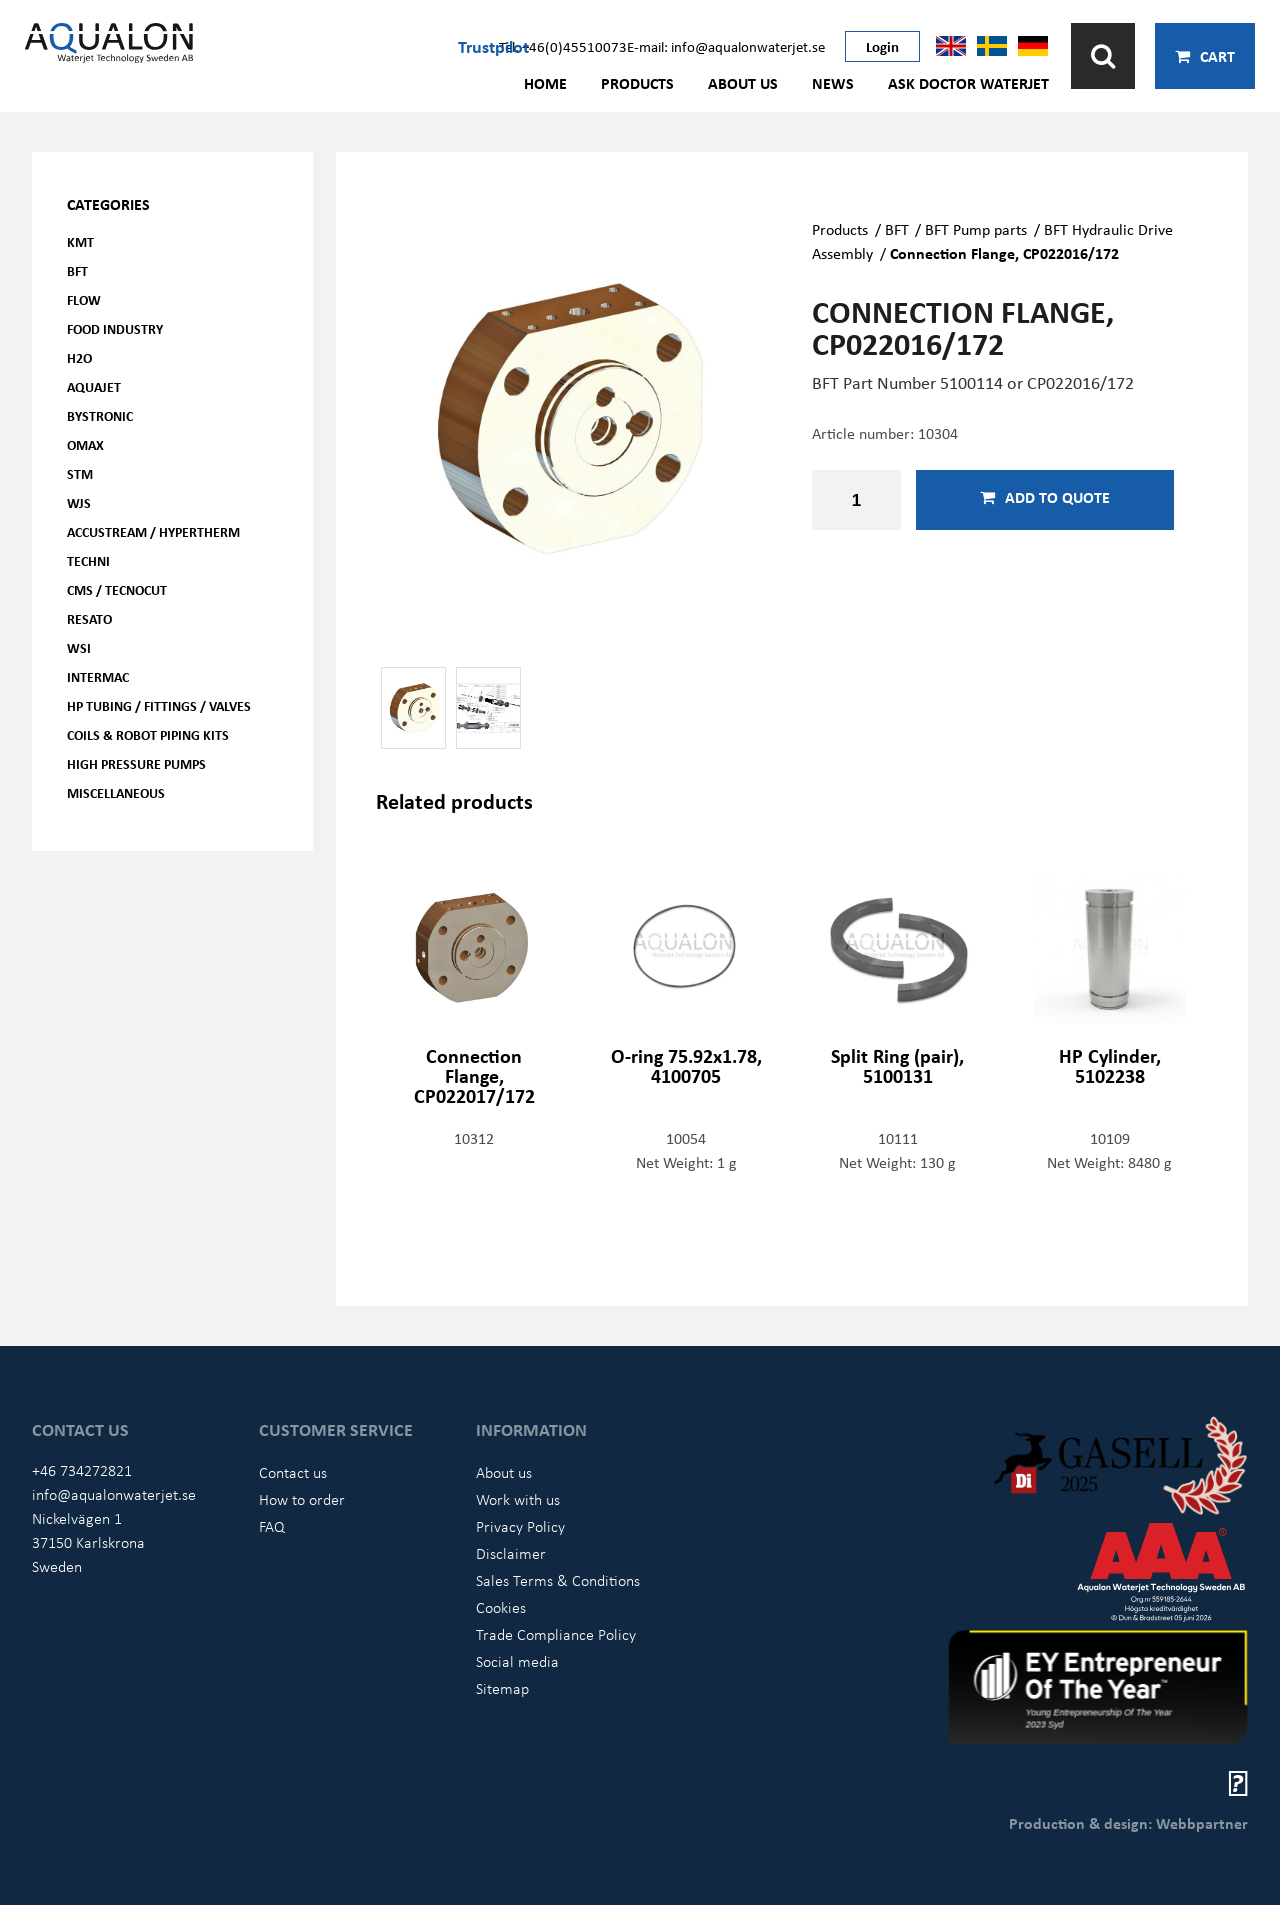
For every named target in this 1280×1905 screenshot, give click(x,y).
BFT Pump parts (976, 229)
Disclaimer (511, 1553)
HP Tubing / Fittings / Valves (159, 705)
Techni (88, 560)
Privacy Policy (520, 1526)
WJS (79, 502)
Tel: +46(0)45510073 (563, 46)
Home (545, 83)
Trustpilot (493, 46)
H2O (79, 357)
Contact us (293, 1472)
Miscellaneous (116, 792)
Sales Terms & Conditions (558, 1580)
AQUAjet (94, 386)
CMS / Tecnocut (117, 589)
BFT (77, 270)
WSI (79, 647)
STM (80, 473)
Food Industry (115, 328)
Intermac (98, 676)
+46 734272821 (82, 1470)
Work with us (518, 1499)
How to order (302, 1499)
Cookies (501, 1607)
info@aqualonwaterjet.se (114, 1494)
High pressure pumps (136, 763)
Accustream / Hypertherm (153, 531)
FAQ (272, 1526)
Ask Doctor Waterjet (968, 83)
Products (637, 83)
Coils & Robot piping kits (148, 734)
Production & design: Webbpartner (1128, 1823)
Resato (89, 618)
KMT (80, 241)
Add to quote (1045, 497)
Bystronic (100, 415)
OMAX (85, 444)
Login (882, 46)
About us (743, 83)
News (833, 83)
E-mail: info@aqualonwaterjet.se (726, 46)
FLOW (84, 299)
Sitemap (502, 1688)
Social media (517, 1661)
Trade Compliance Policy (556, 1634)
